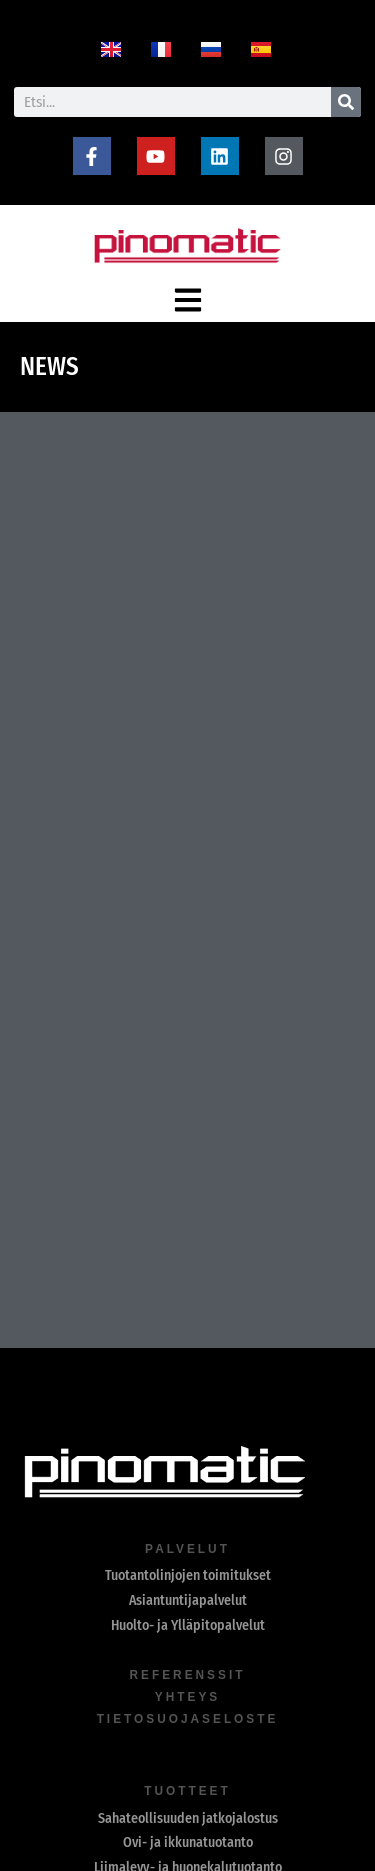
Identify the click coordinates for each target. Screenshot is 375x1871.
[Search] (346, 102)
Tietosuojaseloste (188, 1719)
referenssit (188, 1675)
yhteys (187, 1697)
